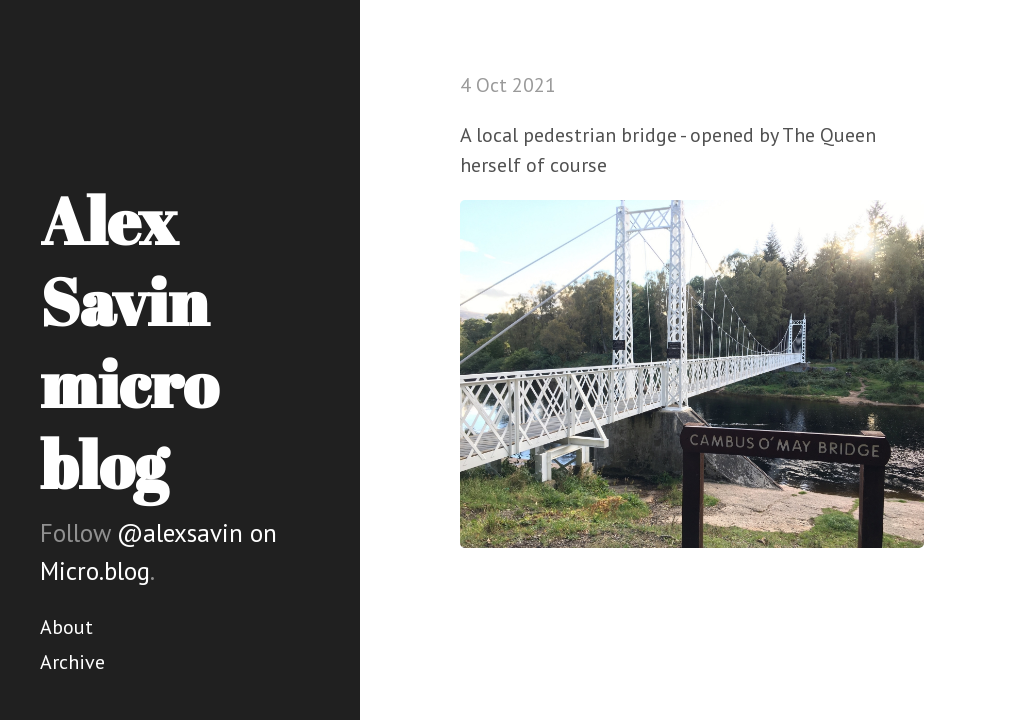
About (66, 627)
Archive (72, 662)
